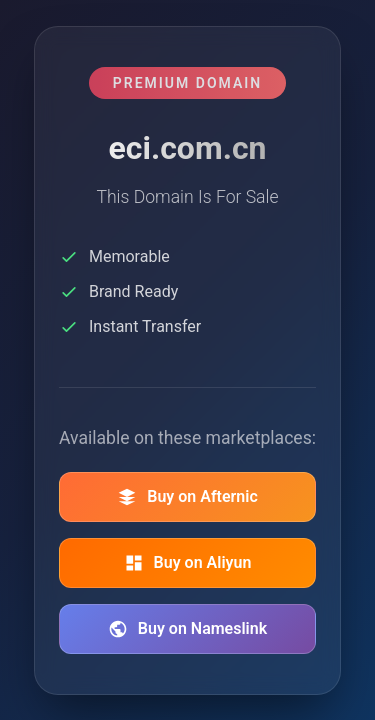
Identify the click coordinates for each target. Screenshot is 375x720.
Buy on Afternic (187, 497)
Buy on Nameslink (187, 629)
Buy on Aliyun (188, 563)
